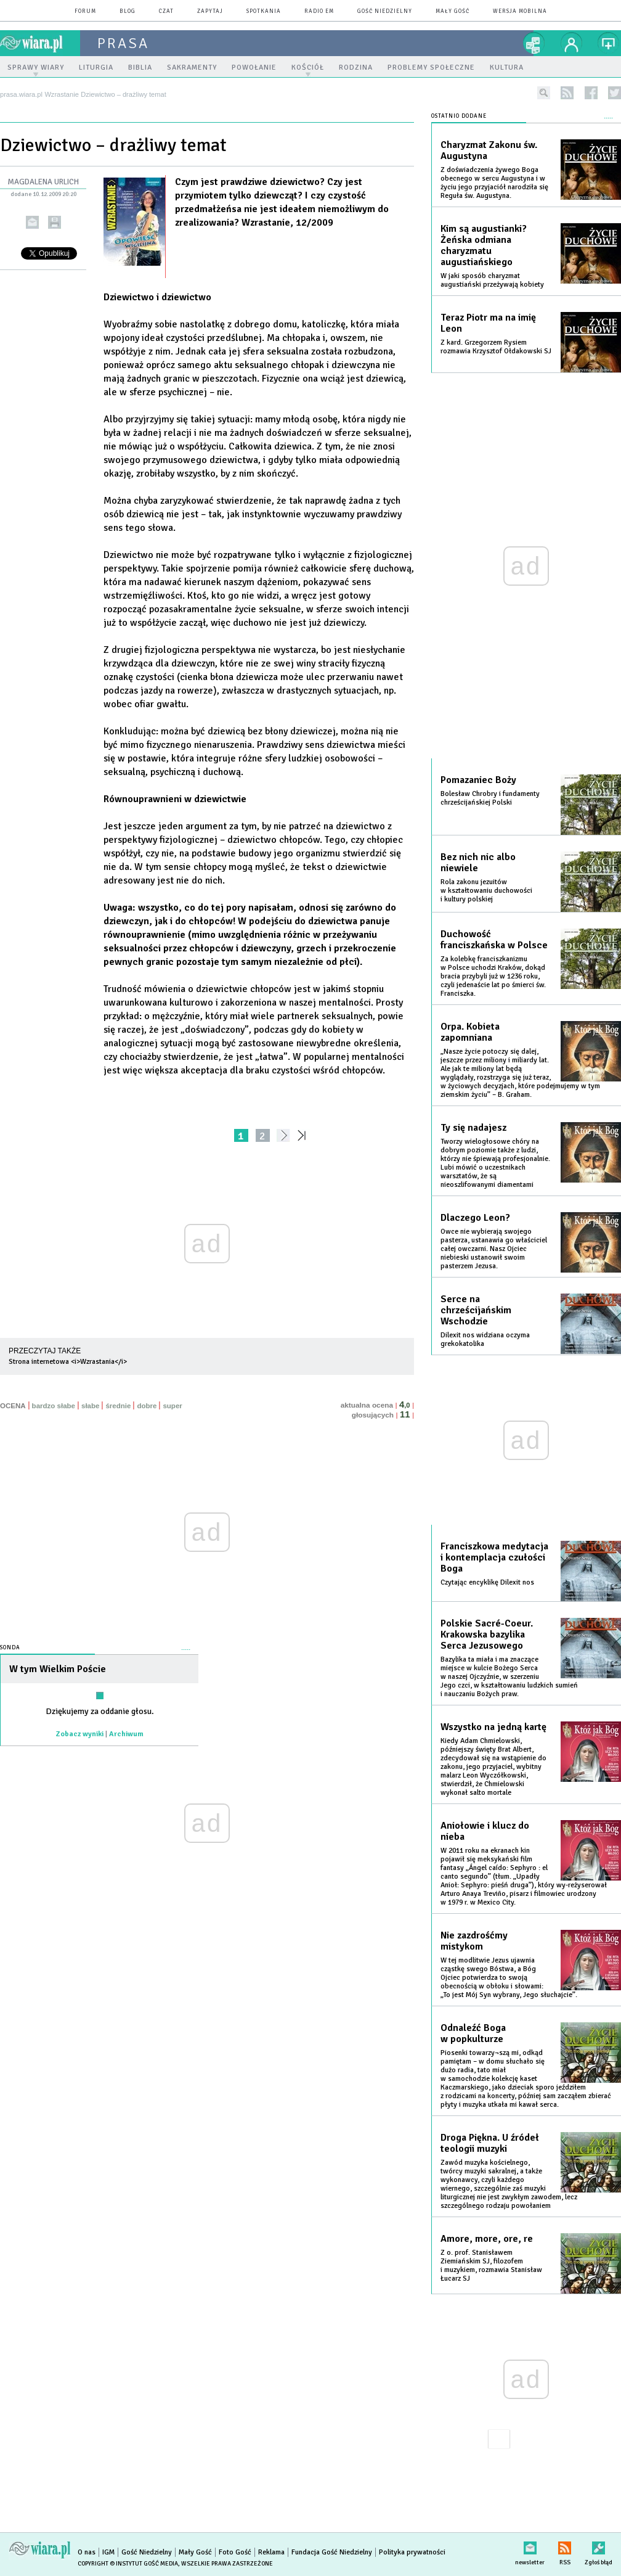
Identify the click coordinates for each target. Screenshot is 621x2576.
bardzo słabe (53, 1405)
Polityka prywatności (412, 2552)
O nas (86, 2552)
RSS (564, 2545)
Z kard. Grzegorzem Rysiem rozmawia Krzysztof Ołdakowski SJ (495, 347)
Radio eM (319, 11)
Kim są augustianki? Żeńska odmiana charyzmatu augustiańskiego (483, 245)
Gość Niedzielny (384, 11)
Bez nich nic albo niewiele (478, 862)
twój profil (572, 43)
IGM (108, 2552)
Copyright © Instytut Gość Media (128, 2563)
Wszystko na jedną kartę (493, 1727)
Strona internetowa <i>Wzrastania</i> (68, 1361)
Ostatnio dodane (459, 116)
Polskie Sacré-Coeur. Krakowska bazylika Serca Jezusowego (486, 1634)
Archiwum (126, 1734)
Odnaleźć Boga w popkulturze (473, 2033)
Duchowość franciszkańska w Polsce (494, 940)
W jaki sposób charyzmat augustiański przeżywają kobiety (492, 280)
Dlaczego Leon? (475, 1217)
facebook (591, 92)
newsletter (530, 2545)
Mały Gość (452, 11)
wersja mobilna (520, 11)
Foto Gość (235, 2552)
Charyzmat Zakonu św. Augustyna (488, 150)
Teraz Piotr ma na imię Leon (488, 323)
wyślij (32, 222)
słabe (90, 1405)
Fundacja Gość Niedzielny (331, 2552)
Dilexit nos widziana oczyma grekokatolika (485, 1339)
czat (166, 11)
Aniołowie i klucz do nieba (484, 1831)
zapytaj (210, 11)
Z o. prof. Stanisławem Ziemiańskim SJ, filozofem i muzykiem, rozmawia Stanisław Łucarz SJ (491, 2265)
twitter (614, 92)
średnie (118, 1405)
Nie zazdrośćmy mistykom (474, 1941)
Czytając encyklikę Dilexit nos (487, 1582)
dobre (146, 1405)
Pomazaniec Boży (478, 780)
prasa (123, 43)
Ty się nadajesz (473, 1127)
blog (128, 11)
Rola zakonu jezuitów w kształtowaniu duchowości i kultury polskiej (486, 890)
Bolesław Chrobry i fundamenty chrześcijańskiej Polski (490, 798)
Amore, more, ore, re (486, 2238)
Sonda (10, 1647)
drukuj (54, 222)
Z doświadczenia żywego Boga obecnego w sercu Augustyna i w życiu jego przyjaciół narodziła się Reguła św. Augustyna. (494, 182)
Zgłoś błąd (598, 2545)
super (172, 1405)
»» (304, 1135)
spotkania (263, 11)
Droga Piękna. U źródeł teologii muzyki (489, 2143)
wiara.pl (40, 43)
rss (567, 92)
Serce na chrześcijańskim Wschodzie (475, 1310)
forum (85, 11)
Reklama (271, 2552)
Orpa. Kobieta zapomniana (470, 1032)
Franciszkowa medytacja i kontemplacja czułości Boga (494, 1557)
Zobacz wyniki (80, 1734)
